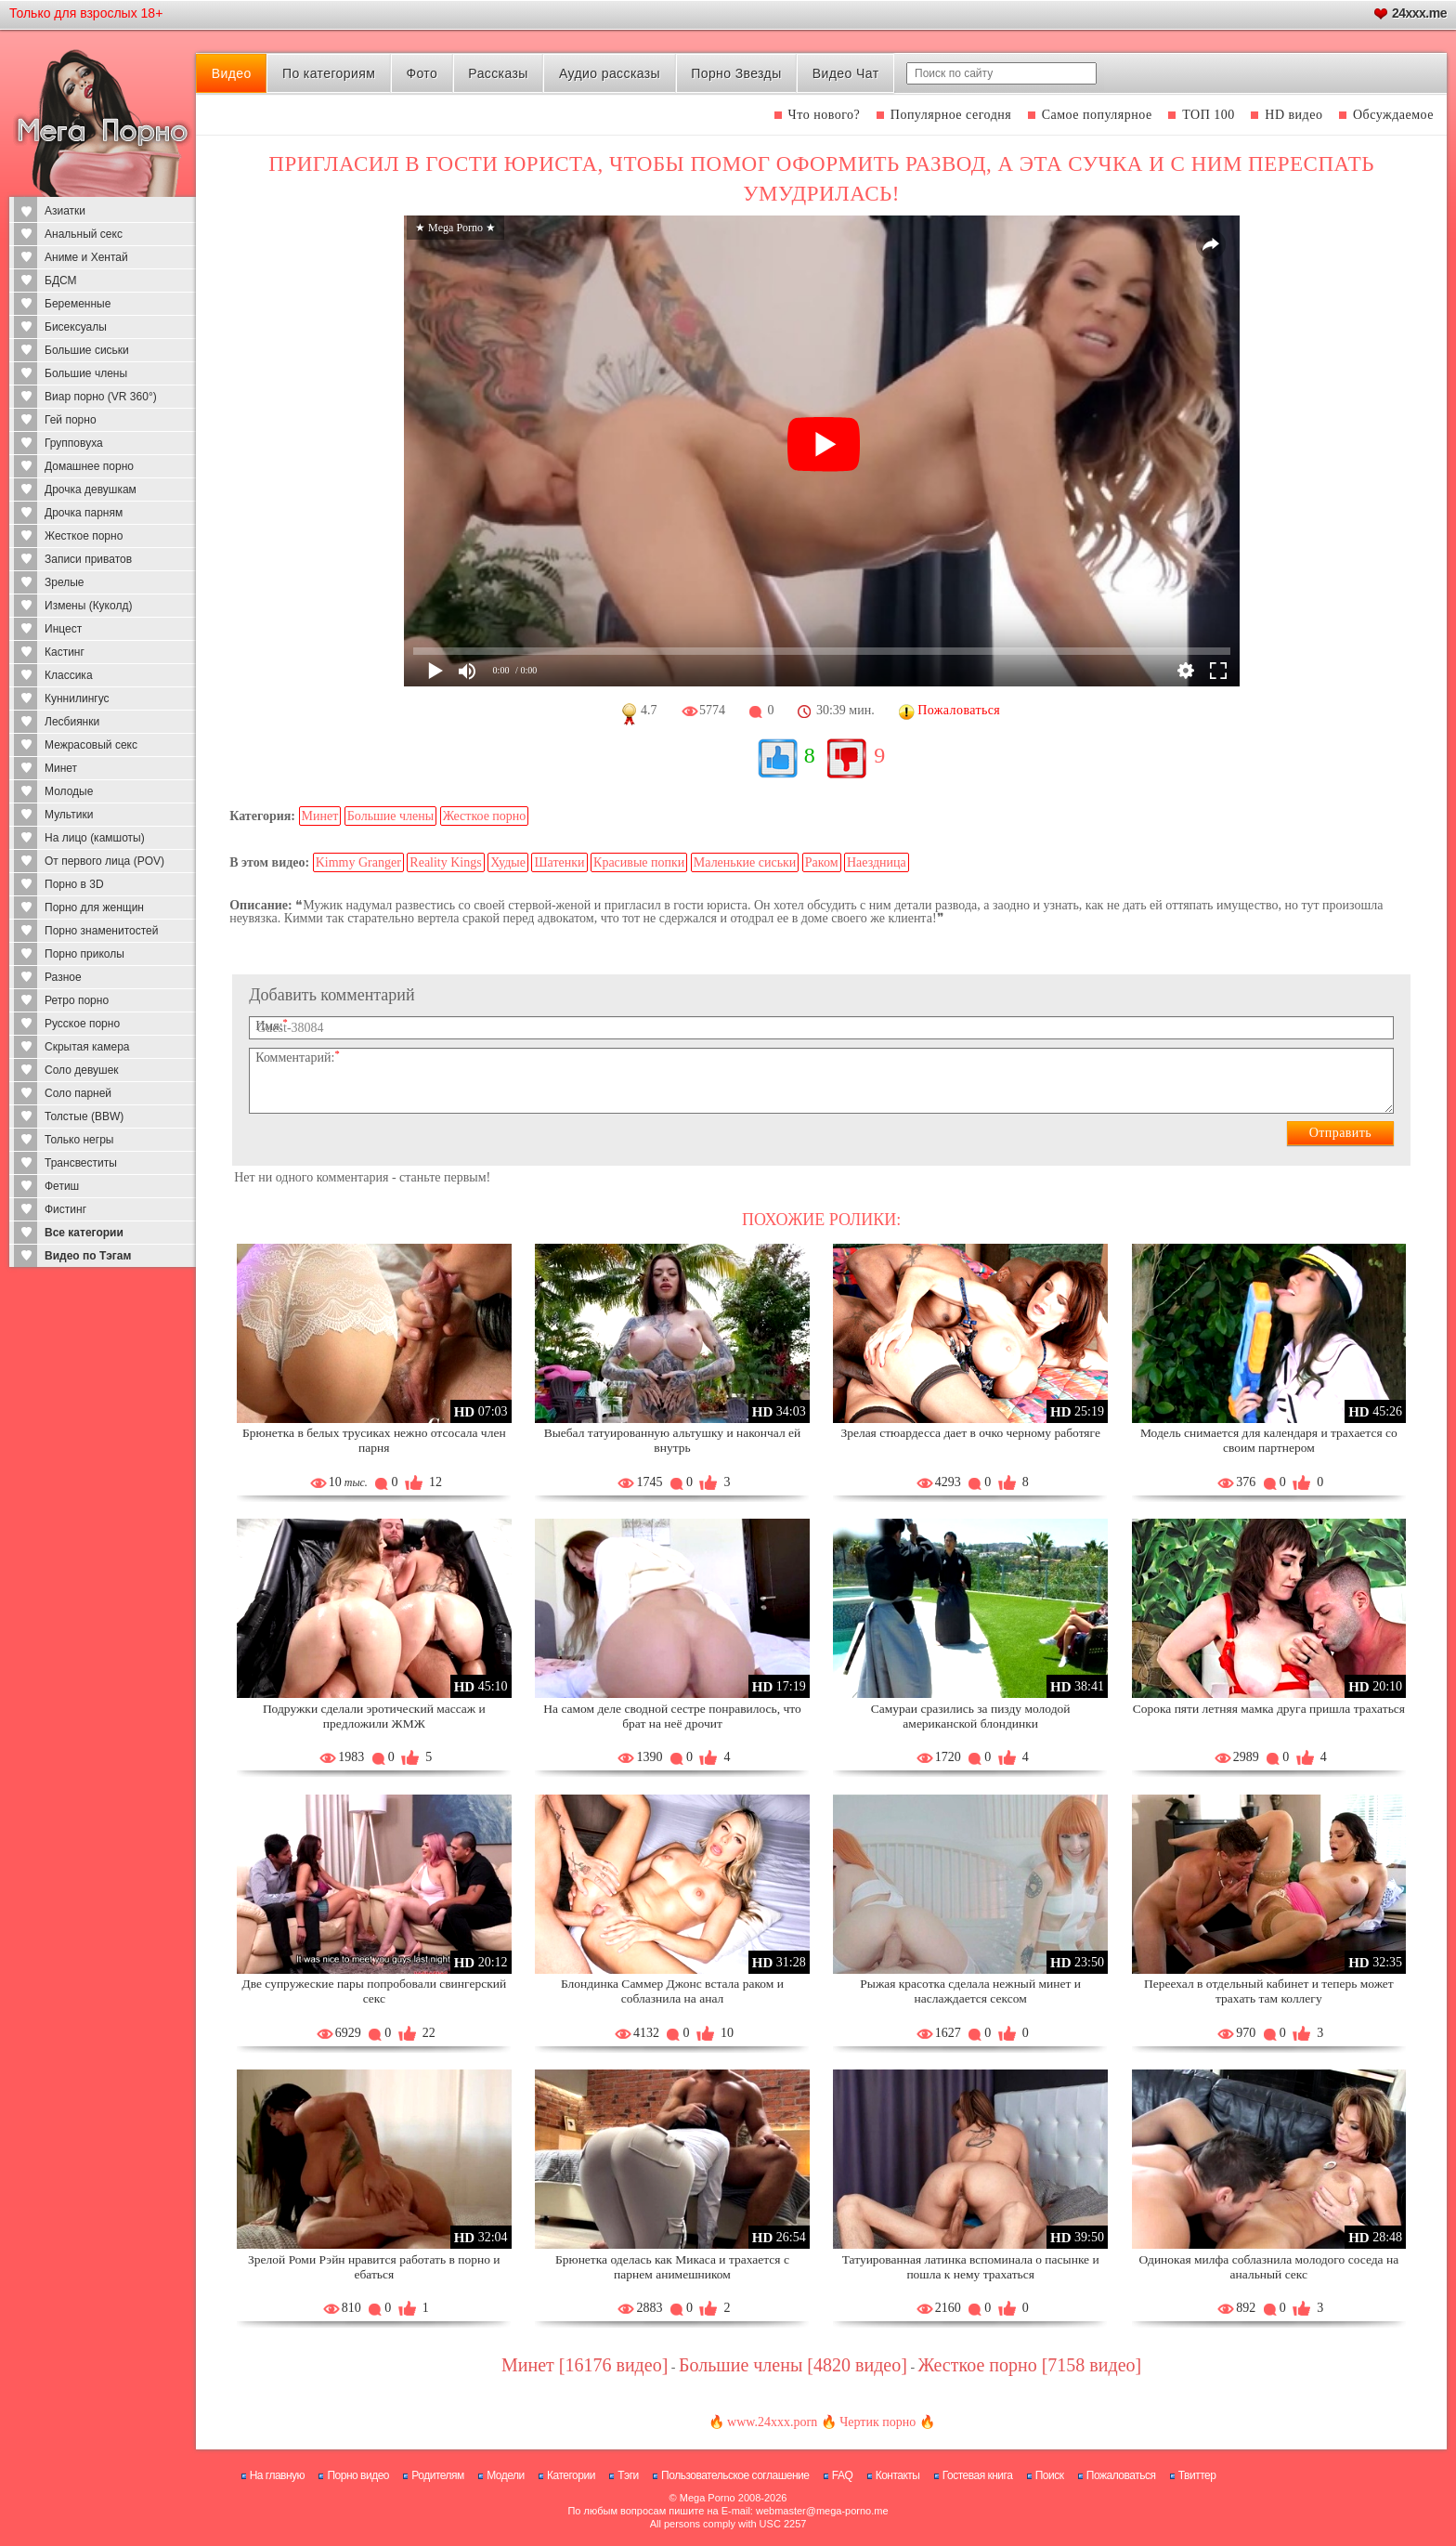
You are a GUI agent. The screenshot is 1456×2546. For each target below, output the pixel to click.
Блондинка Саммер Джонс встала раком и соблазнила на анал (672, 1991)
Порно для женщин (94, 907)
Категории (571, 2475)
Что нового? (824, 115)
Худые (508, 862)
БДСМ (61, 280)
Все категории (84, 1232)
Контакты (898, 2475)
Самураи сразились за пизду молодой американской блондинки (971, 1716)
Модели (506, 2475)
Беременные (77, 303)
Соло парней (78, 1093)
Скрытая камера (87, 1046)
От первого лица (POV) (104, 861)
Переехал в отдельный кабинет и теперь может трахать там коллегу (1269, 1991)
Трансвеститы (81, 1162)
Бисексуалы (76, 326)
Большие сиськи (87, 350)
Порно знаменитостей (101, 930)
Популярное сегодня (950, 115)
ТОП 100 (1208, 115)
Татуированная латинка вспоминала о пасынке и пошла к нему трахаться (970, 2266)
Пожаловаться (1121, 2475)
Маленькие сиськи (745, 862)
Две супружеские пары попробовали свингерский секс (373, 1991)
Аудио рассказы (609, 73)
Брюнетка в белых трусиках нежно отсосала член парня (374, 1440)
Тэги (628, 2475)
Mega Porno (707, 2497)
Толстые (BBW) (84, 1116)
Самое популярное (1097, 115)
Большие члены (86, 373)
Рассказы (497, 73)
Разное (63, 977)
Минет (61, 768)
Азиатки (65, 210)
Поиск (1049, 2475)
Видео (232, 73)
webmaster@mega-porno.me (822, 2510)
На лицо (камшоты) (95, 837)
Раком (821, 862)
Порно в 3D (74, 884)
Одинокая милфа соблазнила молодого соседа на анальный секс (1268, 2266)
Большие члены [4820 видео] (793, 2365)
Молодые (69, 791)
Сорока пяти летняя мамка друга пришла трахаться (1269, 1709)
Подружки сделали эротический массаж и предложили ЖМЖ (374, 1716)
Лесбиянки (72, 721)
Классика (69, 675)
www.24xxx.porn (772, 2422)
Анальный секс (84, 234)
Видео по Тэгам (88, 1255)
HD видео (1293, 115)
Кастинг (64, 652)
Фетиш (62, 1186)
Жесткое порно (84, 535)
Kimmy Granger (358, 862)
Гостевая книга (977, 2475)
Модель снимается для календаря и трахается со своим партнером (1269, 1440)
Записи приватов (88, 559)
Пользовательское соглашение (735, 2475)
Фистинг (65, 1209)
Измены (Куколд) (88, 605)
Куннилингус (77, 698)
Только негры (79, 1139)
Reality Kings (445, 862)
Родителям (437, 2475)
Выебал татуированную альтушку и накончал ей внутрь (672, 1440)
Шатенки (559, 862)
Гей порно (71, 419)
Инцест (63, 628)
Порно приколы (84, 953)
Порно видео (358, 2475)
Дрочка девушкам (90, 489)
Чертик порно (877, 2422)
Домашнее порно (89, 466)
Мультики (69, 814)
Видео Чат (845, 73)
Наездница (876, 862)
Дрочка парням (84, 512)
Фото (421, 73)
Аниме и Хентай (86, 257)
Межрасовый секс (91, 744)
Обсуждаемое (1393, 115)
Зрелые (64, 582)
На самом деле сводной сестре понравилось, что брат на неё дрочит (671, 1716)
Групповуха (74, 443)
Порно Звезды (736, 73)
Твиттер (1197, 2475)
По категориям (328, 73)
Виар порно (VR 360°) (101, 396)
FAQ (842, 2475)
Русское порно (82, 1023)
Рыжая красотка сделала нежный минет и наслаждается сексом (970, 1991)
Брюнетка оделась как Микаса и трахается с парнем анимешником (672, 2266)
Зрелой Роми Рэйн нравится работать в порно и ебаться (374, 2266)
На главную (277, 2475)
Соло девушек (82, 1070)
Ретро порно (77, 1000)
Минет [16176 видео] (584, 2365)
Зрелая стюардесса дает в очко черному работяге (970, 1433)
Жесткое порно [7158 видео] (1030, 2365)
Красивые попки (638, 862)
